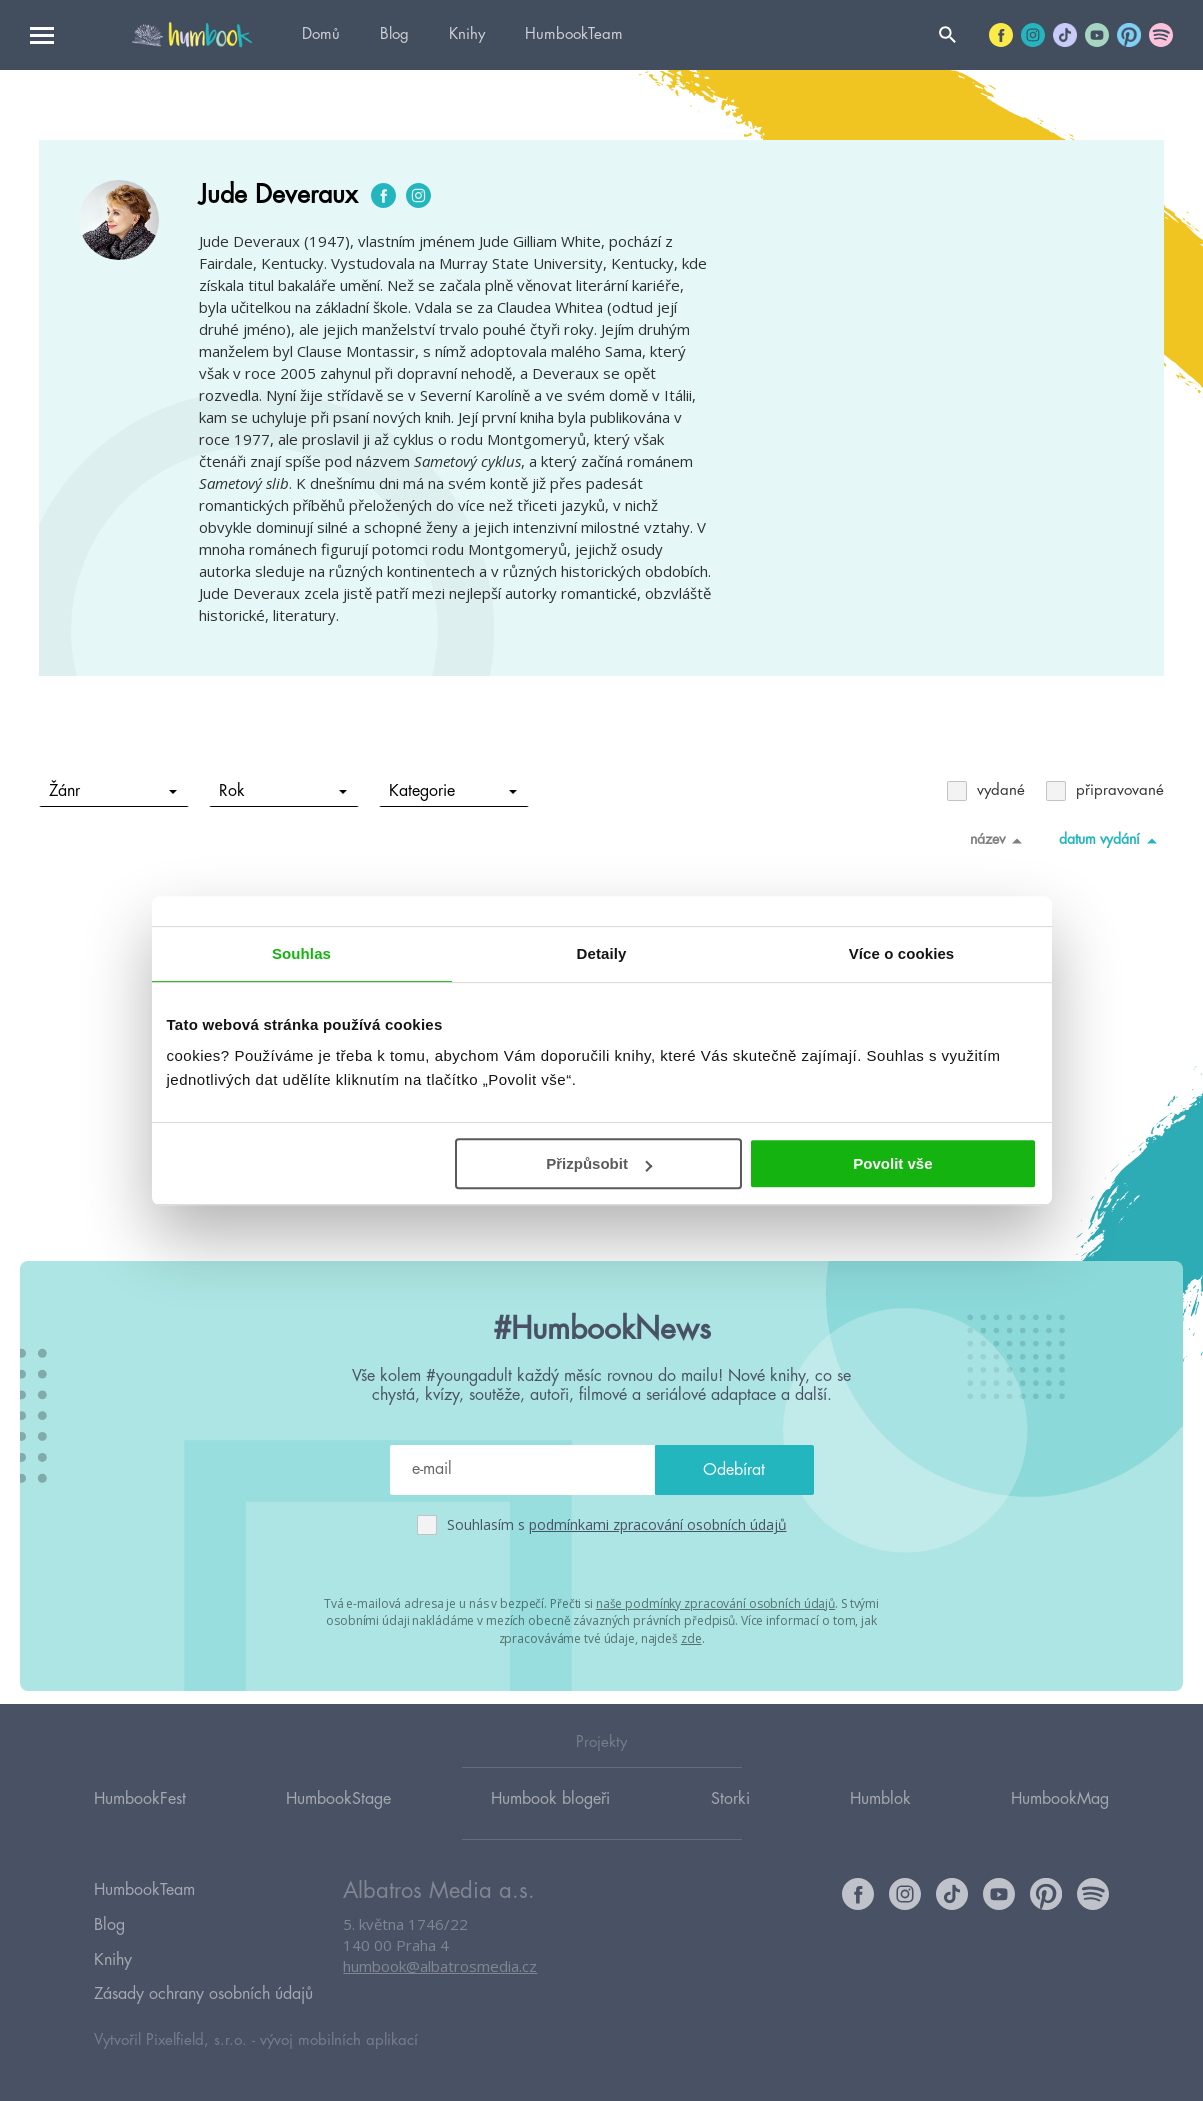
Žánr (113, 791)
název (999, 840)
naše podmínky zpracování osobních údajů (715, 1602)
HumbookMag (1060, 1817)
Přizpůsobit (599, 1163)
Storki (730, 1817)
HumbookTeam (574, 34)
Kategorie (453, 791)
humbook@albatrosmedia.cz (440, 1986)
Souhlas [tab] (301, 953)
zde (691, 1636)
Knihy (467, 34)
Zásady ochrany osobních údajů (203, 1994)
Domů (321, 34)
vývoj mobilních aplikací (339, 2037)
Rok (283, 791)
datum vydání (1111, 840)
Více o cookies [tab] (902, 953)
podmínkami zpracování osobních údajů (658, 1524)
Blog (394, 34)
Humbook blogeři (550, 1817)
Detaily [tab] (602, 953)
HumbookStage (338, 1817)
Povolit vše (892, 1163)
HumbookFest (140, 1817)
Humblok (880, 1817)
